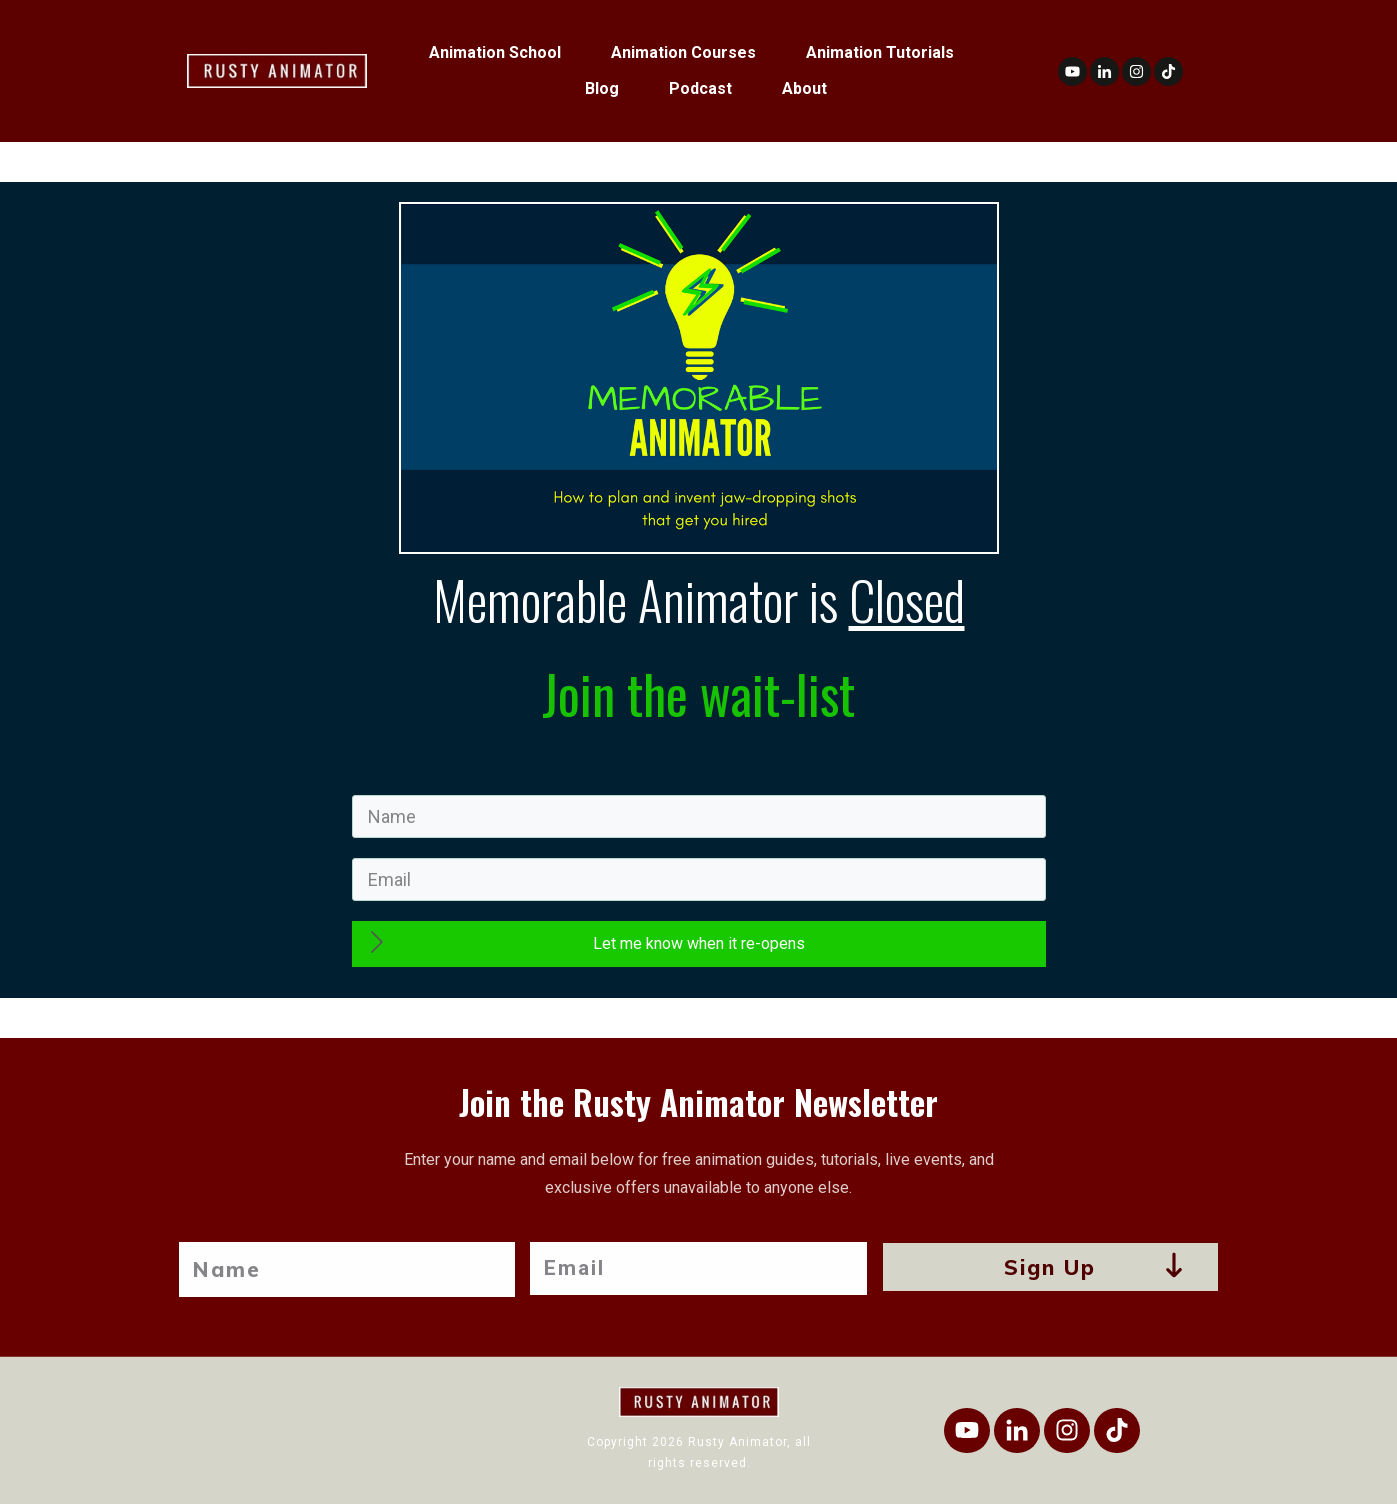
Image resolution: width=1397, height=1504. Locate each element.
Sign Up (1050, 1267)
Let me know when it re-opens (699, 943)
